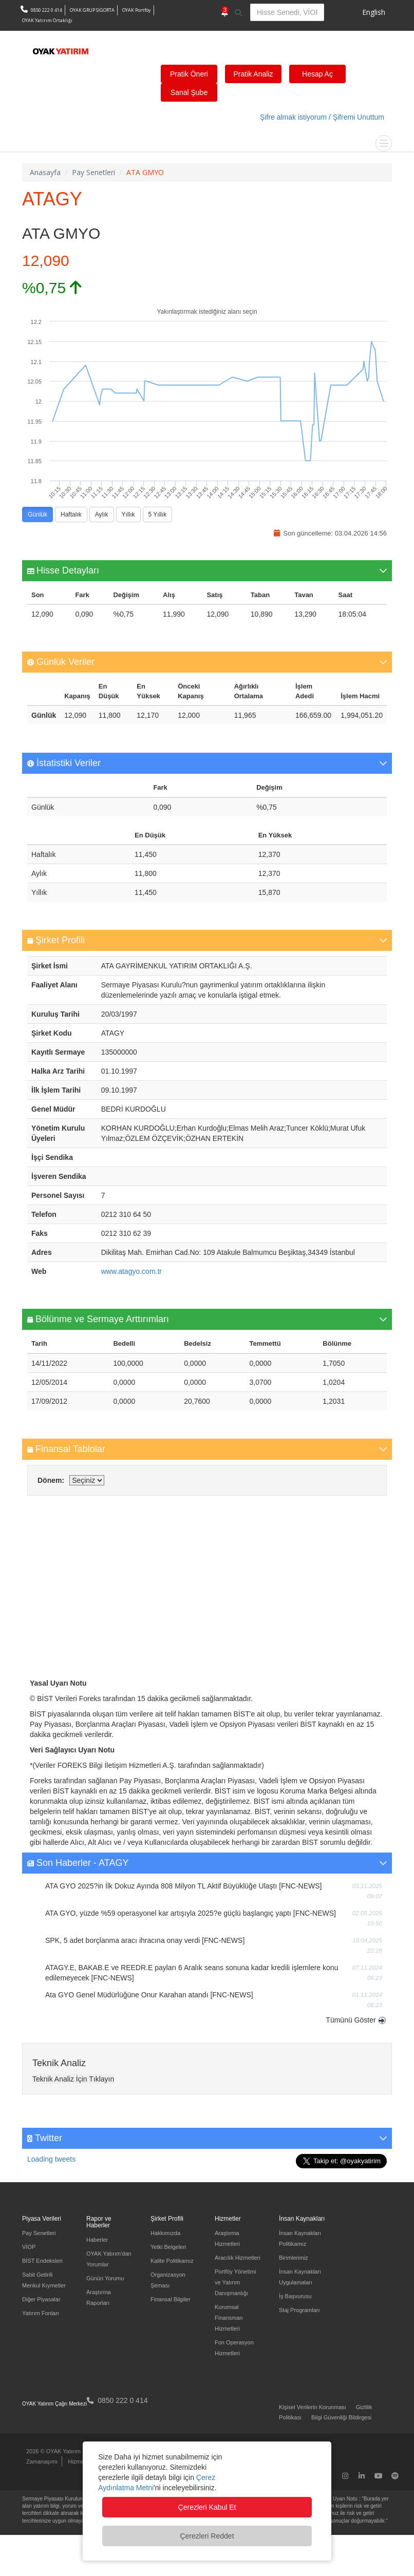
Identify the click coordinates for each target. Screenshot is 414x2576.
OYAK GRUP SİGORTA (92, 10)
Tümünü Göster (350, 2020)
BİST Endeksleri (42, 2261)
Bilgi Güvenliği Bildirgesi (341, 2417)
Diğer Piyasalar (41, 2299)
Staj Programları (299, 2310)
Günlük (37, 515)
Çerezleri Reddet (207, 2536)
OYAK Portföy (136, 10)
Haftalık (71, 515)
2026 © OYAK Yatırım (53, 2451)
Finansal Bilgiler (170, 2299)
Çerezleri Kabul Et (207, 2507)
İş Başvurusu (295, 2296)
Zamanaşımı (42, 2461)
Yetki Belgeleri (168, 2247)
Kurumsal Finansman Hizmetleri (228, 2318)
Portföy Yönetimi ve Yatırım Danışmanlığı (235, 2282)
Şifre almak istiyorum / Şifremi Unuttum (322, 117)
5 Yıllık (157, 515)
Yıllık (128, 515)
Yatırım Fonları (40, 2313)
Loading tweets (51, 2159)
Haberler (97, 2240)
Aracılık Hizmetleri (237, 2258)
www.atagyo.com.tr (131, 1271)
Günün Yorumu (105, 2278)
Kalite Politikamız (172, 2261)
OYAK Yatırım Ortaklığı (47, 20)
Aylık (101, 515)
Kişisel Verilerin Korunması (312, 2407)
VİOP (28, 2247)
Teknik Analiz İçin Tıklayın (73, 2079)
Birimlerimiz (293, 2258)
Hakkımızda (165, 2233)
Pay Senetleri (38, 2233)
